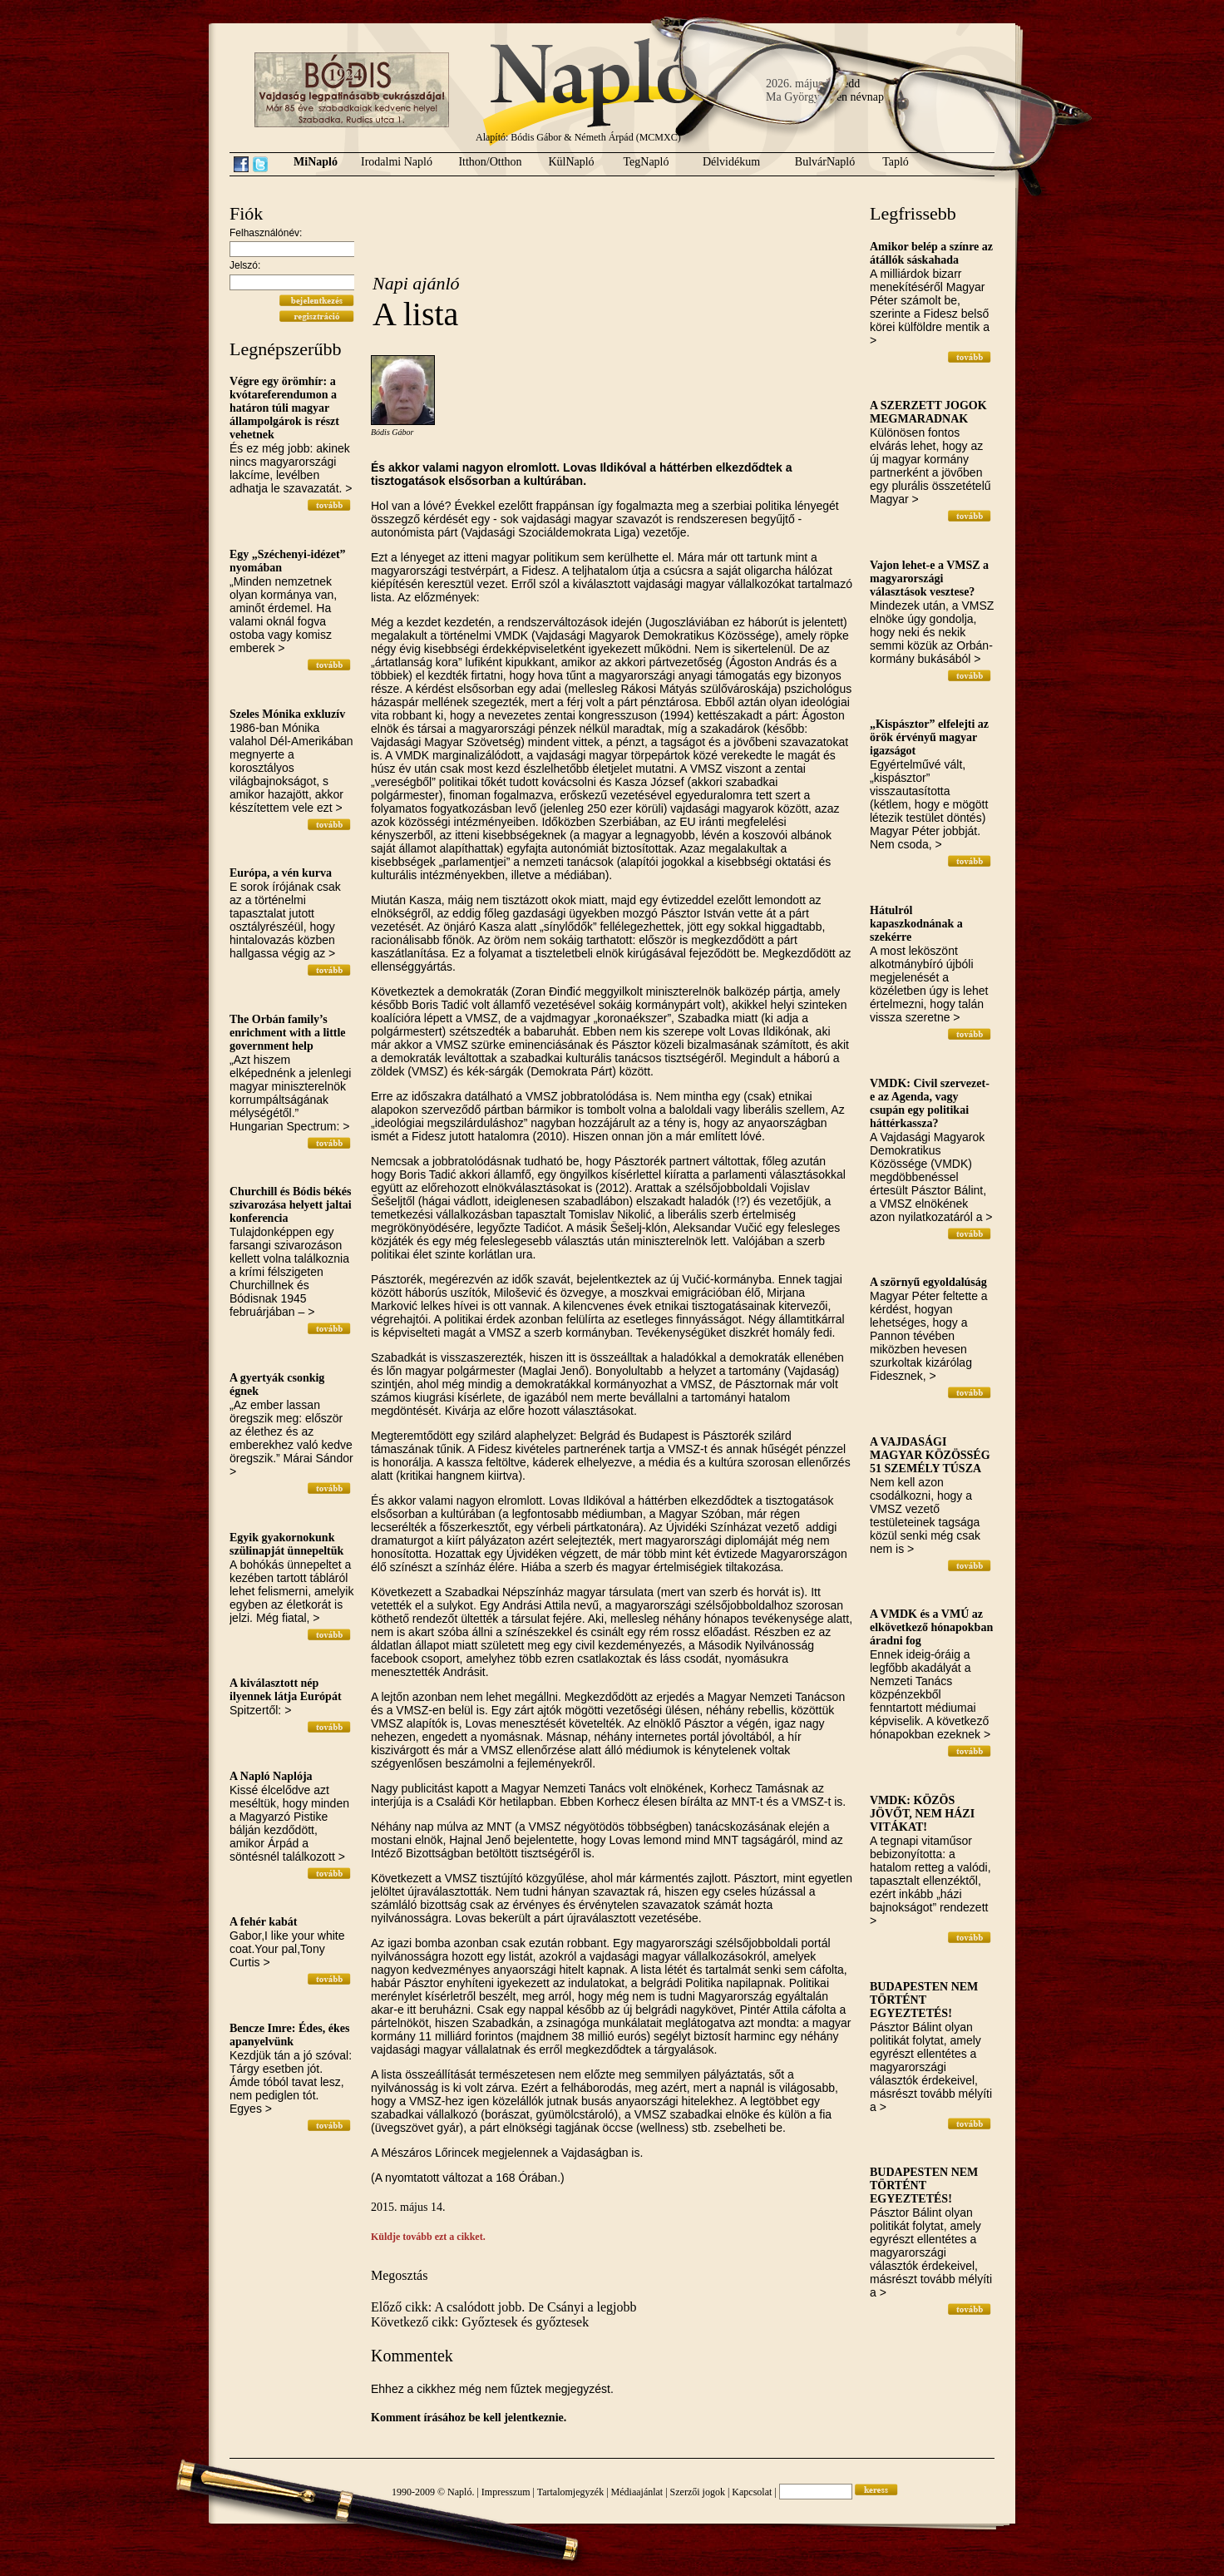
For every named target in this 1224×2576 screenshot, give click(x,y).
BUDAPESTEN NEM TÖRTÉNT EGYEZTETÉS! (924, 2000)
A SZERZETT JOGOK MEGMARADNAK (928, 412)
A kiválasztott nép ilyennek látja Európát (286, 1690)
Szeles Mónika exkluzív (287, 714)
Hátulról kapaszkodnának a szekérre (916, 923)
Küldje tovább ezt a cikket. (428, 2236)
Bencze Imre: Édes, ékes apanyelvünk (289, 2035)
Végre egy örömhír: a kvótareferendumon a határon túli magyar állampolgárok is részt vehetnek (284, 408)
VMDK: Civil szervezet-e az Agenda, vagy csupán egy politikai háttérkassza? (930, 1103)
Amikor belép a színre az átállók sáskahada (931, 253)
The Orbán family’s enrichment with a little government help (288, 1032)
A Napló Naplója (271, 1776)
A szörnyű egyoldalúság (928, 1282)
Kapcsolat (752, 2492)
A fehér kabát (263, 1922)
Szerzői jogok (697, 2492)
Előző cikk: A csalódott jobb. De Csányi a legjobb (504, 2307)
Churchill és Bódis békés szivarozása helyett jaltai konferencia (291, 1204)
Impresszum (506, 2492)
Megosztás (399, 2275)
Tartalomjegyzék (570, 2492)
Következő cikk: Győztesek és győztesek (480, 2322)
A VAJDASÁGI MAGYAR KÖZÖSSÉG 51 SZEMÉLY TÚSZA (930, 1455)
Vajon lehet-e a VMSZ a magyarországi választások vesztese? (929, 578)
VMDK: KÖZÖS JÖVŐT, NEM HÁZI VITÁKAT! (922, 1813)
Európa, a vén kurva (281, 873)
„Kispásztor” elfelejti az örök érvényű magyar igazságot (929, 737)
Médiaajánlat (637, 2492)
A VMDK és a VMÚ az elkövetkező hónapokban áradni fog (931, 1627)
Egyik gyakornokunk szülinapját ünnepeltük (286, 1544)
